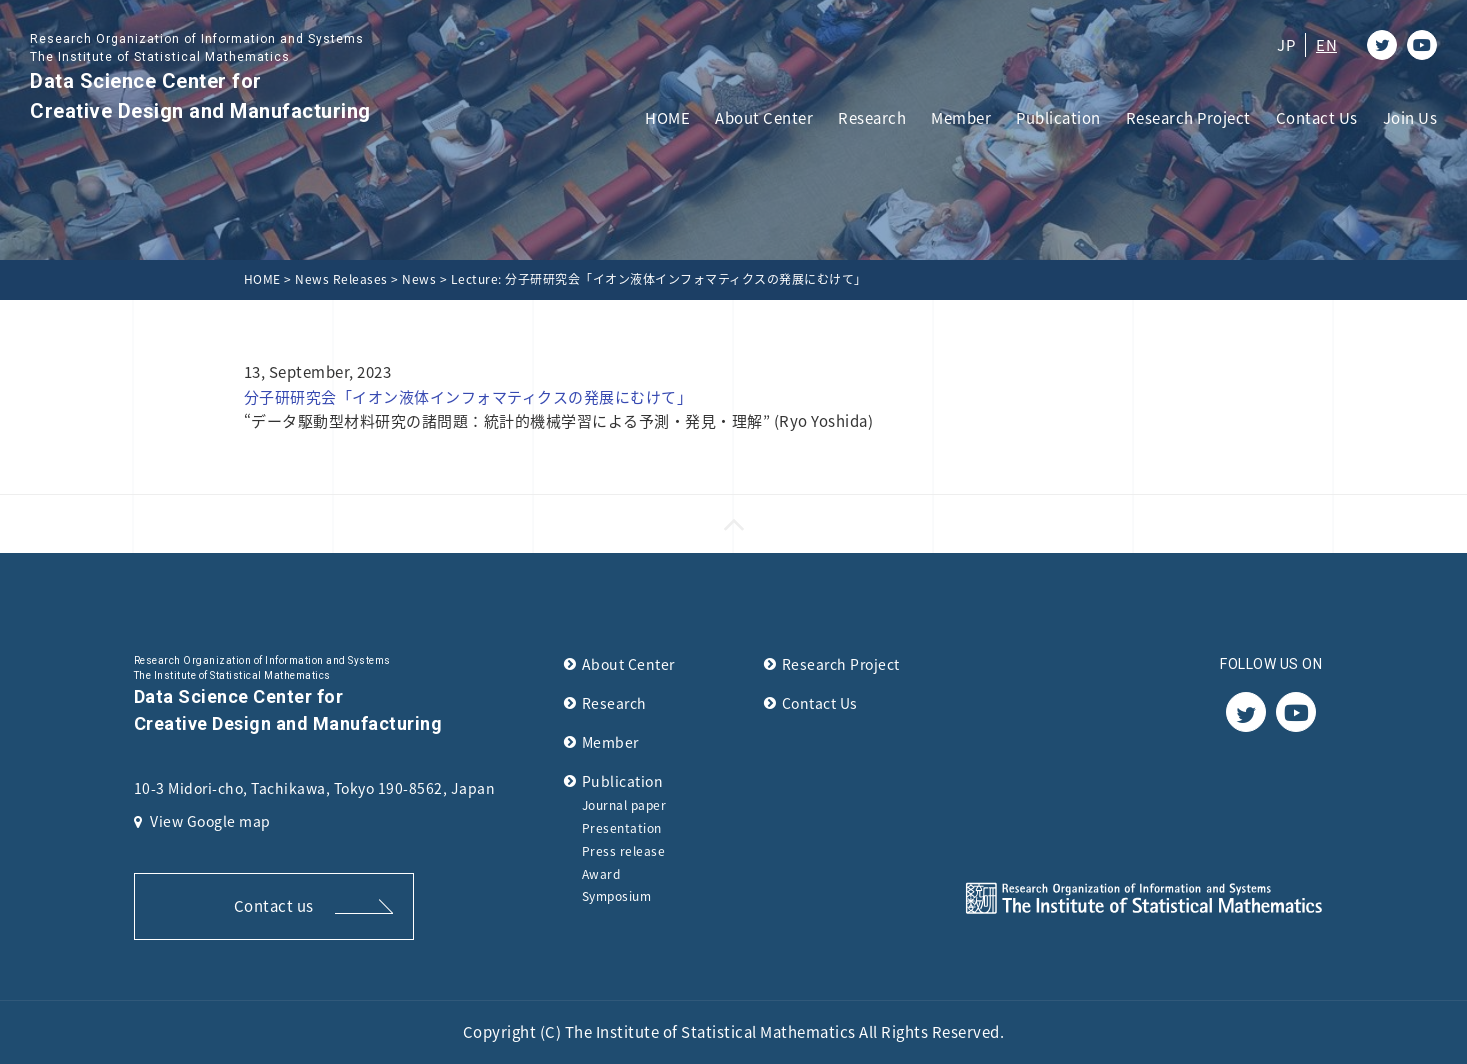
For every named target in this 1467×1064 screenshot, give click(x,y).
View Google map (202, 821)
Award (601, 874)
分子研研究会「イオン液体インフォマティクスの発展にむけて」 (468, 397)
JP (1286, 45)
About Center (764, 118)
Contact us (274, 906)
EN (1326, 45)
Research (872, 118)
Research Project (1188, 118)
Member (961, 118)
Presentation (622, 828)
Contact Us (1317, 118)
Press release (624, 851)
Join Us (1410, 118)
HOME (667, 118)
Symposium (617, 896)
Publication (1058, 118)
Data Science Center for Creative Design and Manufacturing (200, 76)
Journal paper (624, 805)
